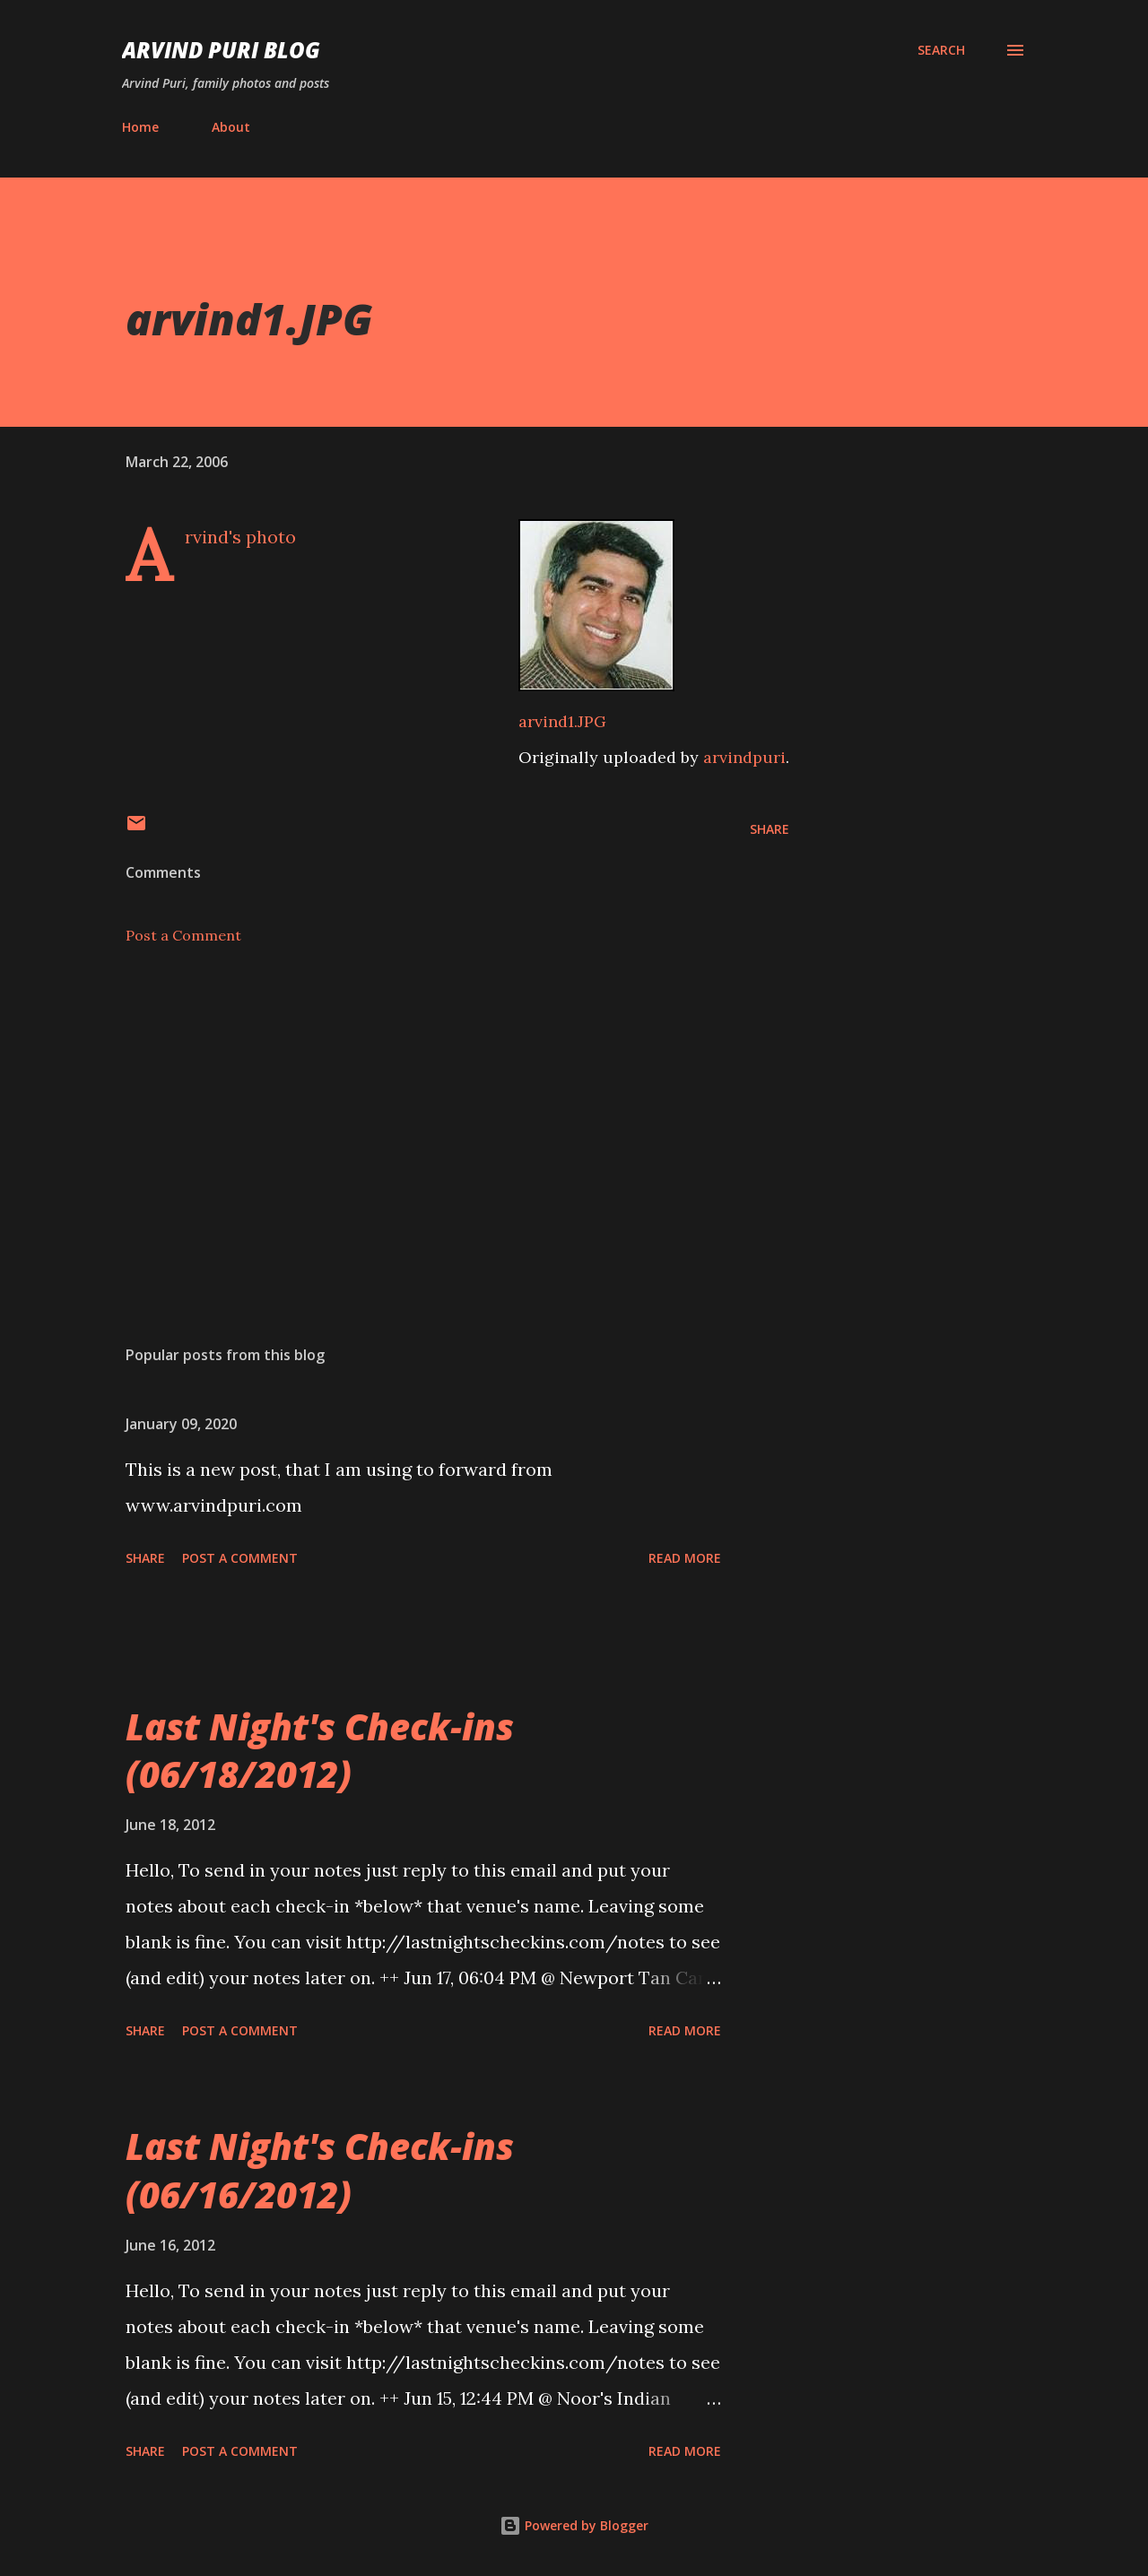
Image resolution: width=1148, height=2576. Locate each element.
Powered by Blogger (574, 2525)
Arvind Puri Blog (221, 50)
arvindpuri (744, 757)
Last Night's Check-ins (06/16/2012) (320, 2169)
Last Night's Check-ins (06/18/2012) (320, 1750)
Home (140, 126)
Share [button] (769, 828)
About (231, 126)
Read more (684, 1557)
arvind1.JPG (562, 721)
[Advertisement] (429, 1121)
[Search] (941, 50)
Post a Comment (183, 935)
